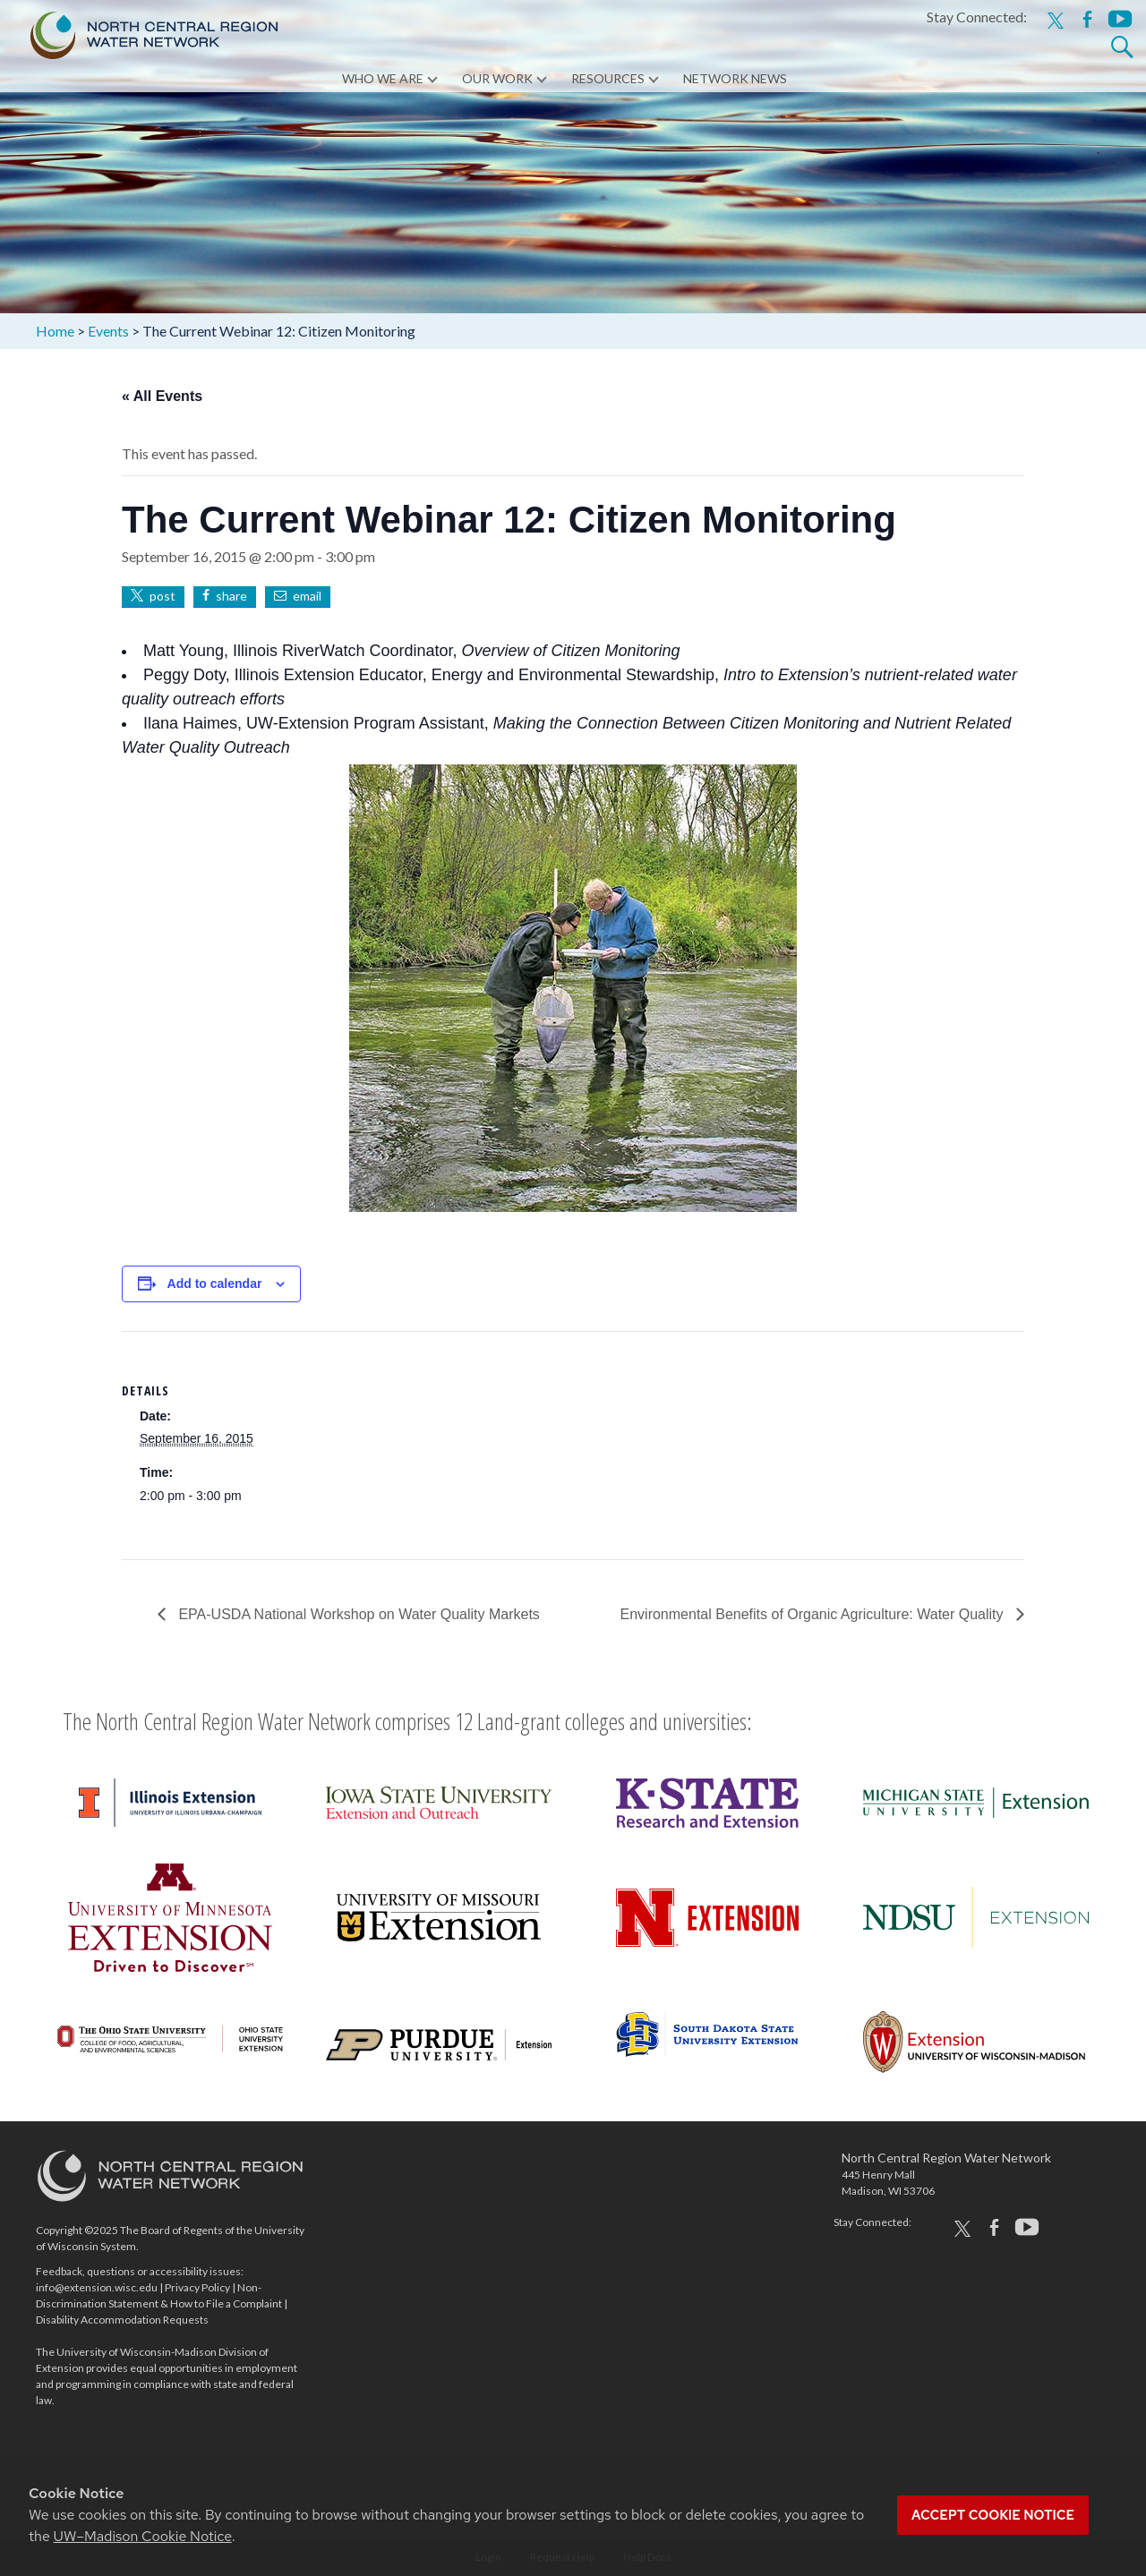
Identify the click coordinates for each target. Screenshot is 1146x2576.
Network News (735, 80)
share (231, 595)
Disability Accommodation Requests (122, 2319)
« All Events (162, 396)
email (307, 595)
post (162, 595)
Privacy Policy (197, 2287)
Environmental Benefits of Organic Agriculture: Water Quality (813, 1614)
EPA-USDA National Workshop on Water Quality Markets (357, 1614)
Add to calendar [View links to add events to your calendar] (214, 1283)
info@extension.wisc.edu (97, 2287)
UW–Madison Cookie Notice (143, 2536)
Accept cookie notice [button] (992, 2515)
